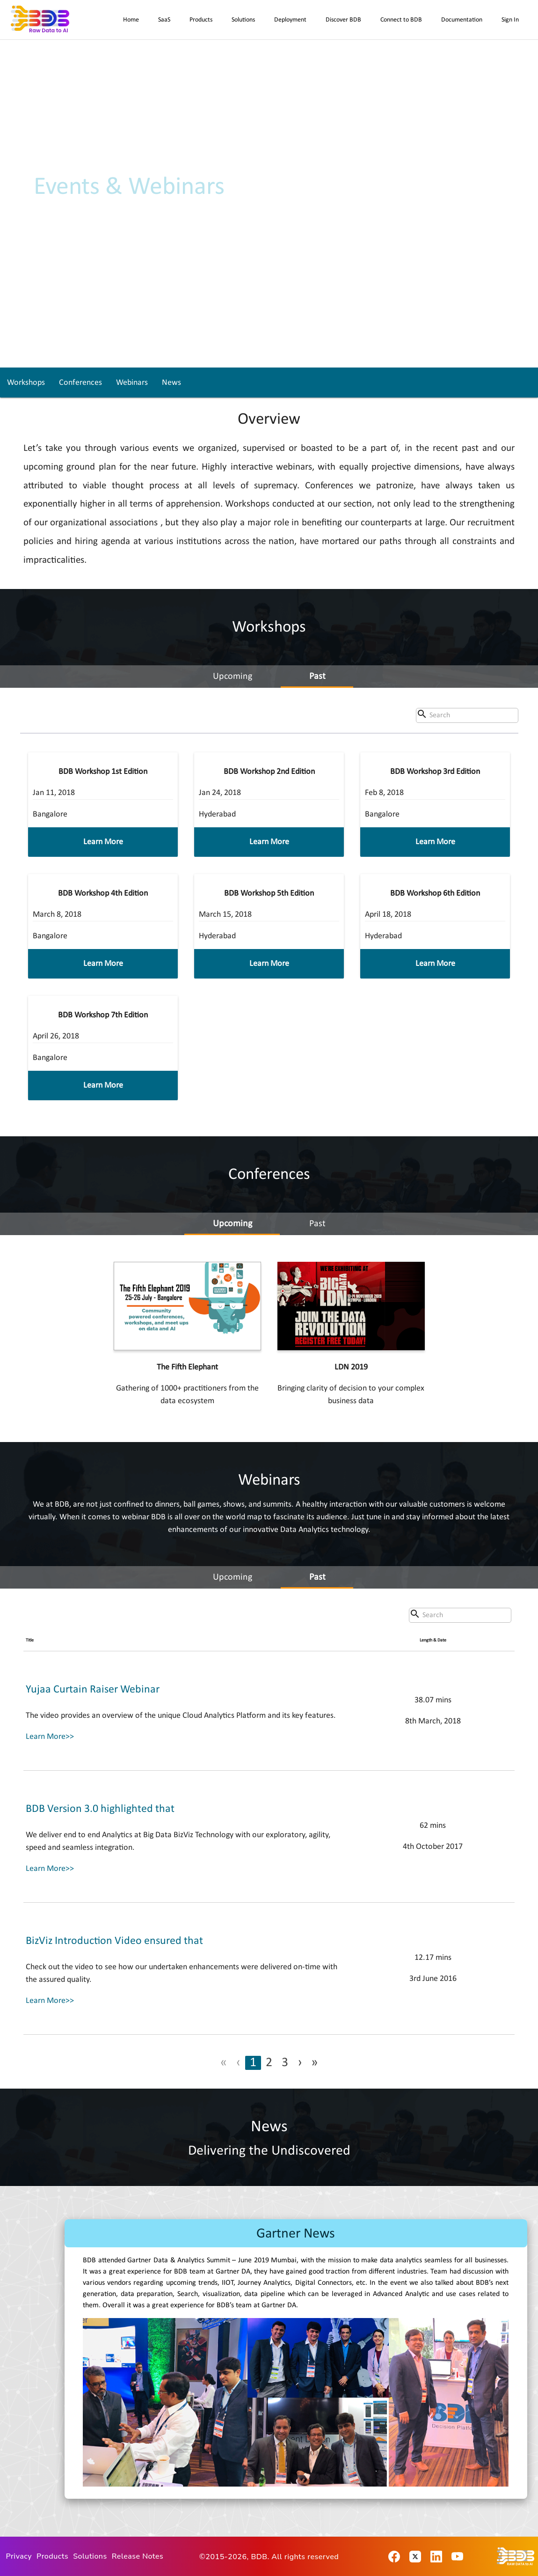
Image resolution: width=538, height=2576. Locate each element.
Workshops (26, 382)
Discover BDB (343, 19)
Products (200, 19)
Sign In (510, 19)
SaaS (164, 19)
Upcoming (232, 676)
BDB (259, 2557)
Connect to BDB (401, 19)
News (171, 382)
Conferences (80, 382)
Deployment (290, 19)
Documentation (461, 19)
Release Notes (138, 2556)
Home (131, 19)
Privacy (19, 2556)
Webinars (132, 382)
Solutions (243, 19)
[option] (296, 2362)
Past (317, 676)
